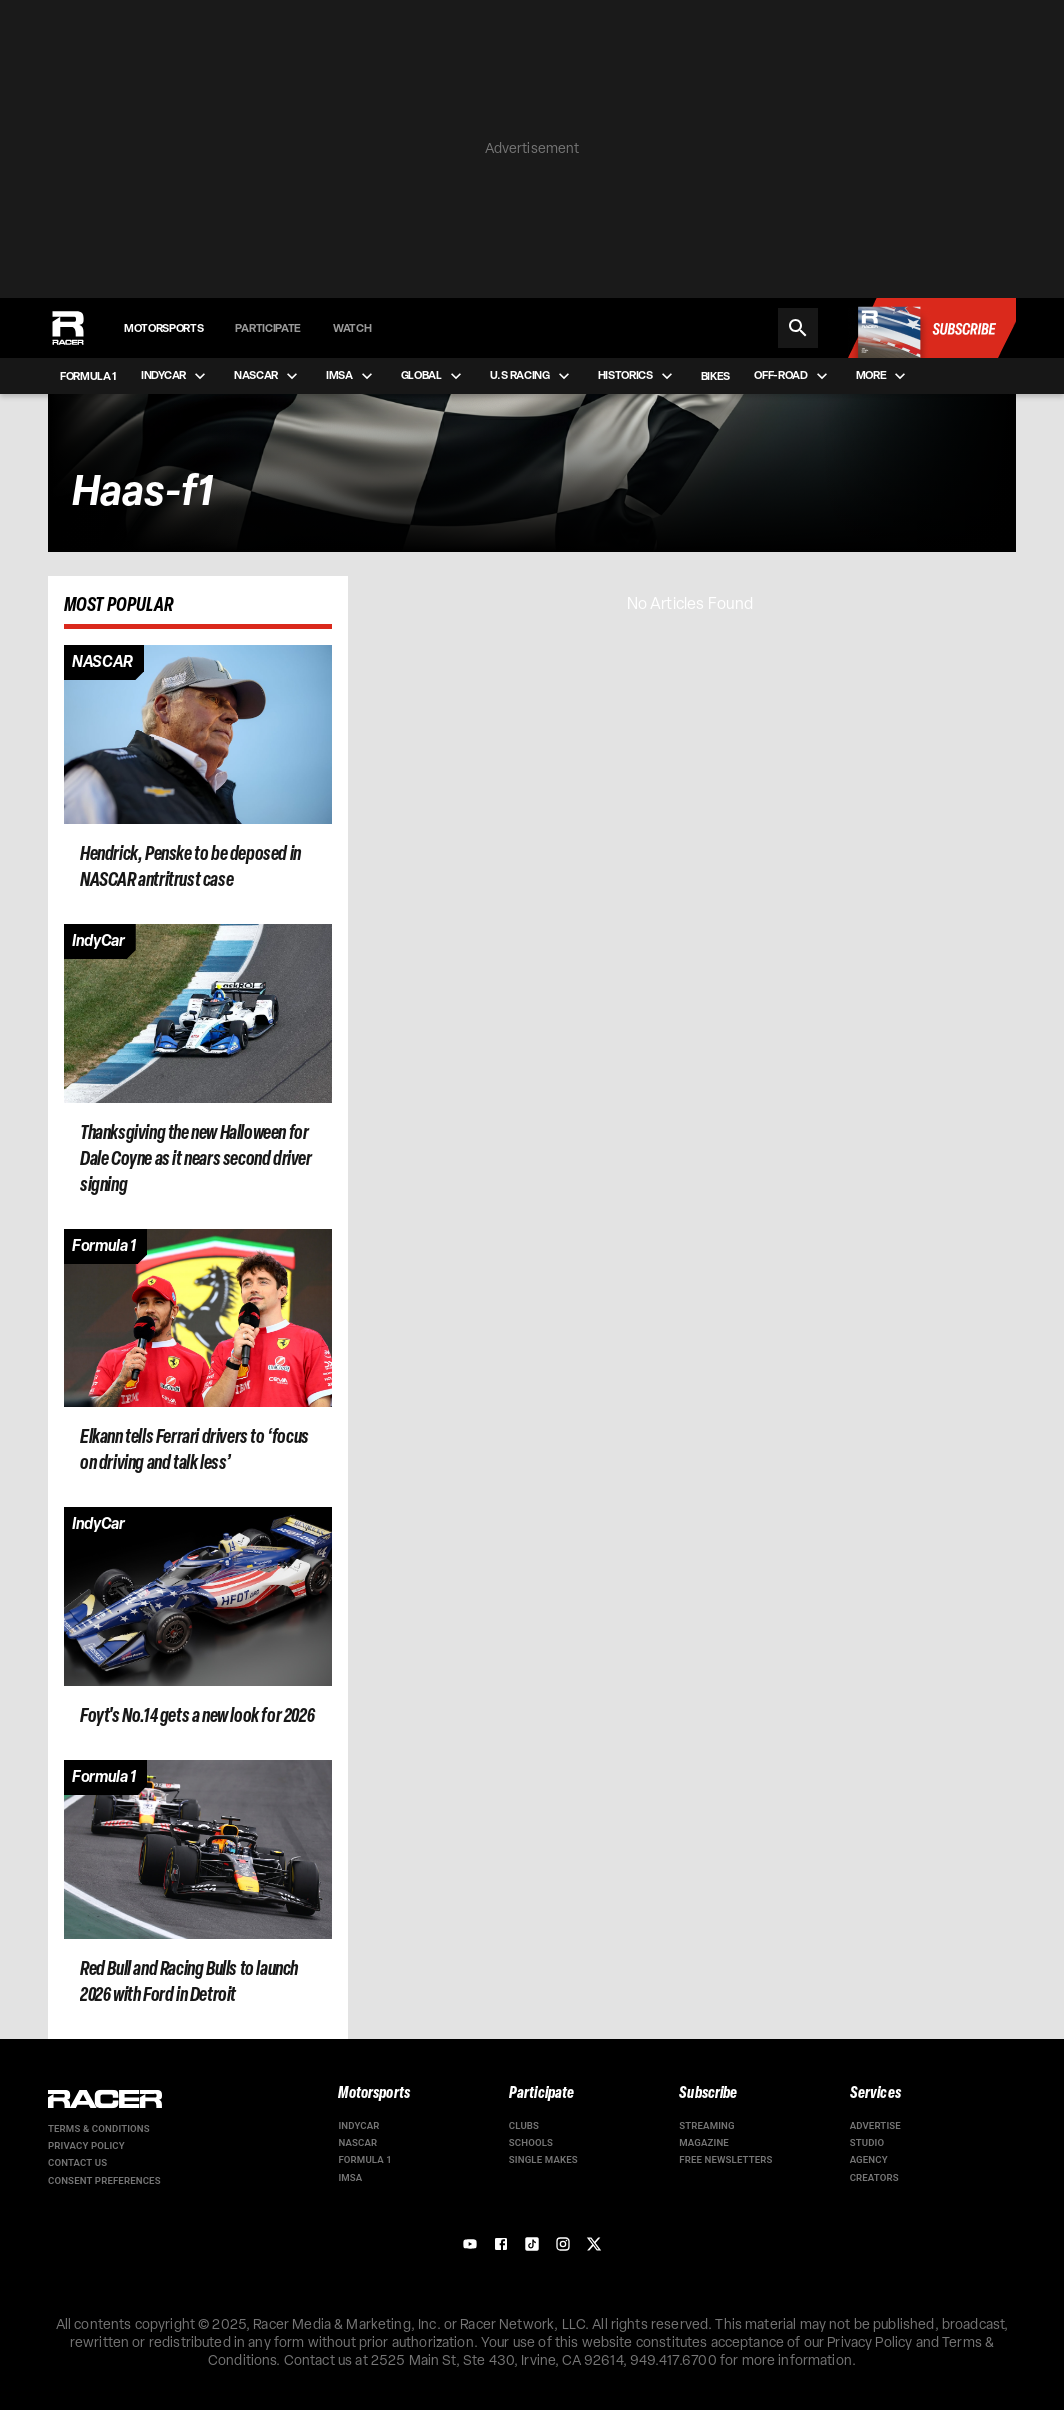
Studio (867, 2142)
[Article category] (102, 663)
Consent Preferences (104, 2180)
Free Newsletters (725, 2159)
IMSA (350, 2177)
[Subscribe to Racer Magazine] (931, 328)
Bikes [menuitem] (715, 376)
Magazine (704, 2142)
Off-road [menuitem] (792, 376)
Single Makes (543, 2159)
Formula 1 (365, 2159)
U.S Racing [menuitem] (532, 376)
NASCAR (357, 2142)
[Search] (798, 328)
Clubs (524, 2125)
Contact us (77, 2162)
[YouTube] (470, 2244)
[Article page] (198, 734)
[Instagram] (563, 2244)
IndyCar (358, 2125)
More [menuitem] (883, 376)
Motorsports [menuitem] (163, 328)
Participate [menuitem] (267, 328)
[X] (594, 2244)
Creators (874, 2177)
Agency (869, 2159)
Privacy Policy (86, 2145)
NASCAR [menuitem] (268, 376)
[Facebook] (501, 2244)
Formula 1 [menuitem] (88, 376)
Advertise (875, 2125)
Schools (531, 2142)
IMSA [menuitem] (351, 376)
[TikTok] (532, 2244)
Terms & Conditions (99, 2128)
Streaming (707, 2125)
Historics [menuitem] (637, 376)
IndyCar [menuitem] (175, 376)
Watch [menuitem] (352, 328)
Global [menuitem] (433, 376)
